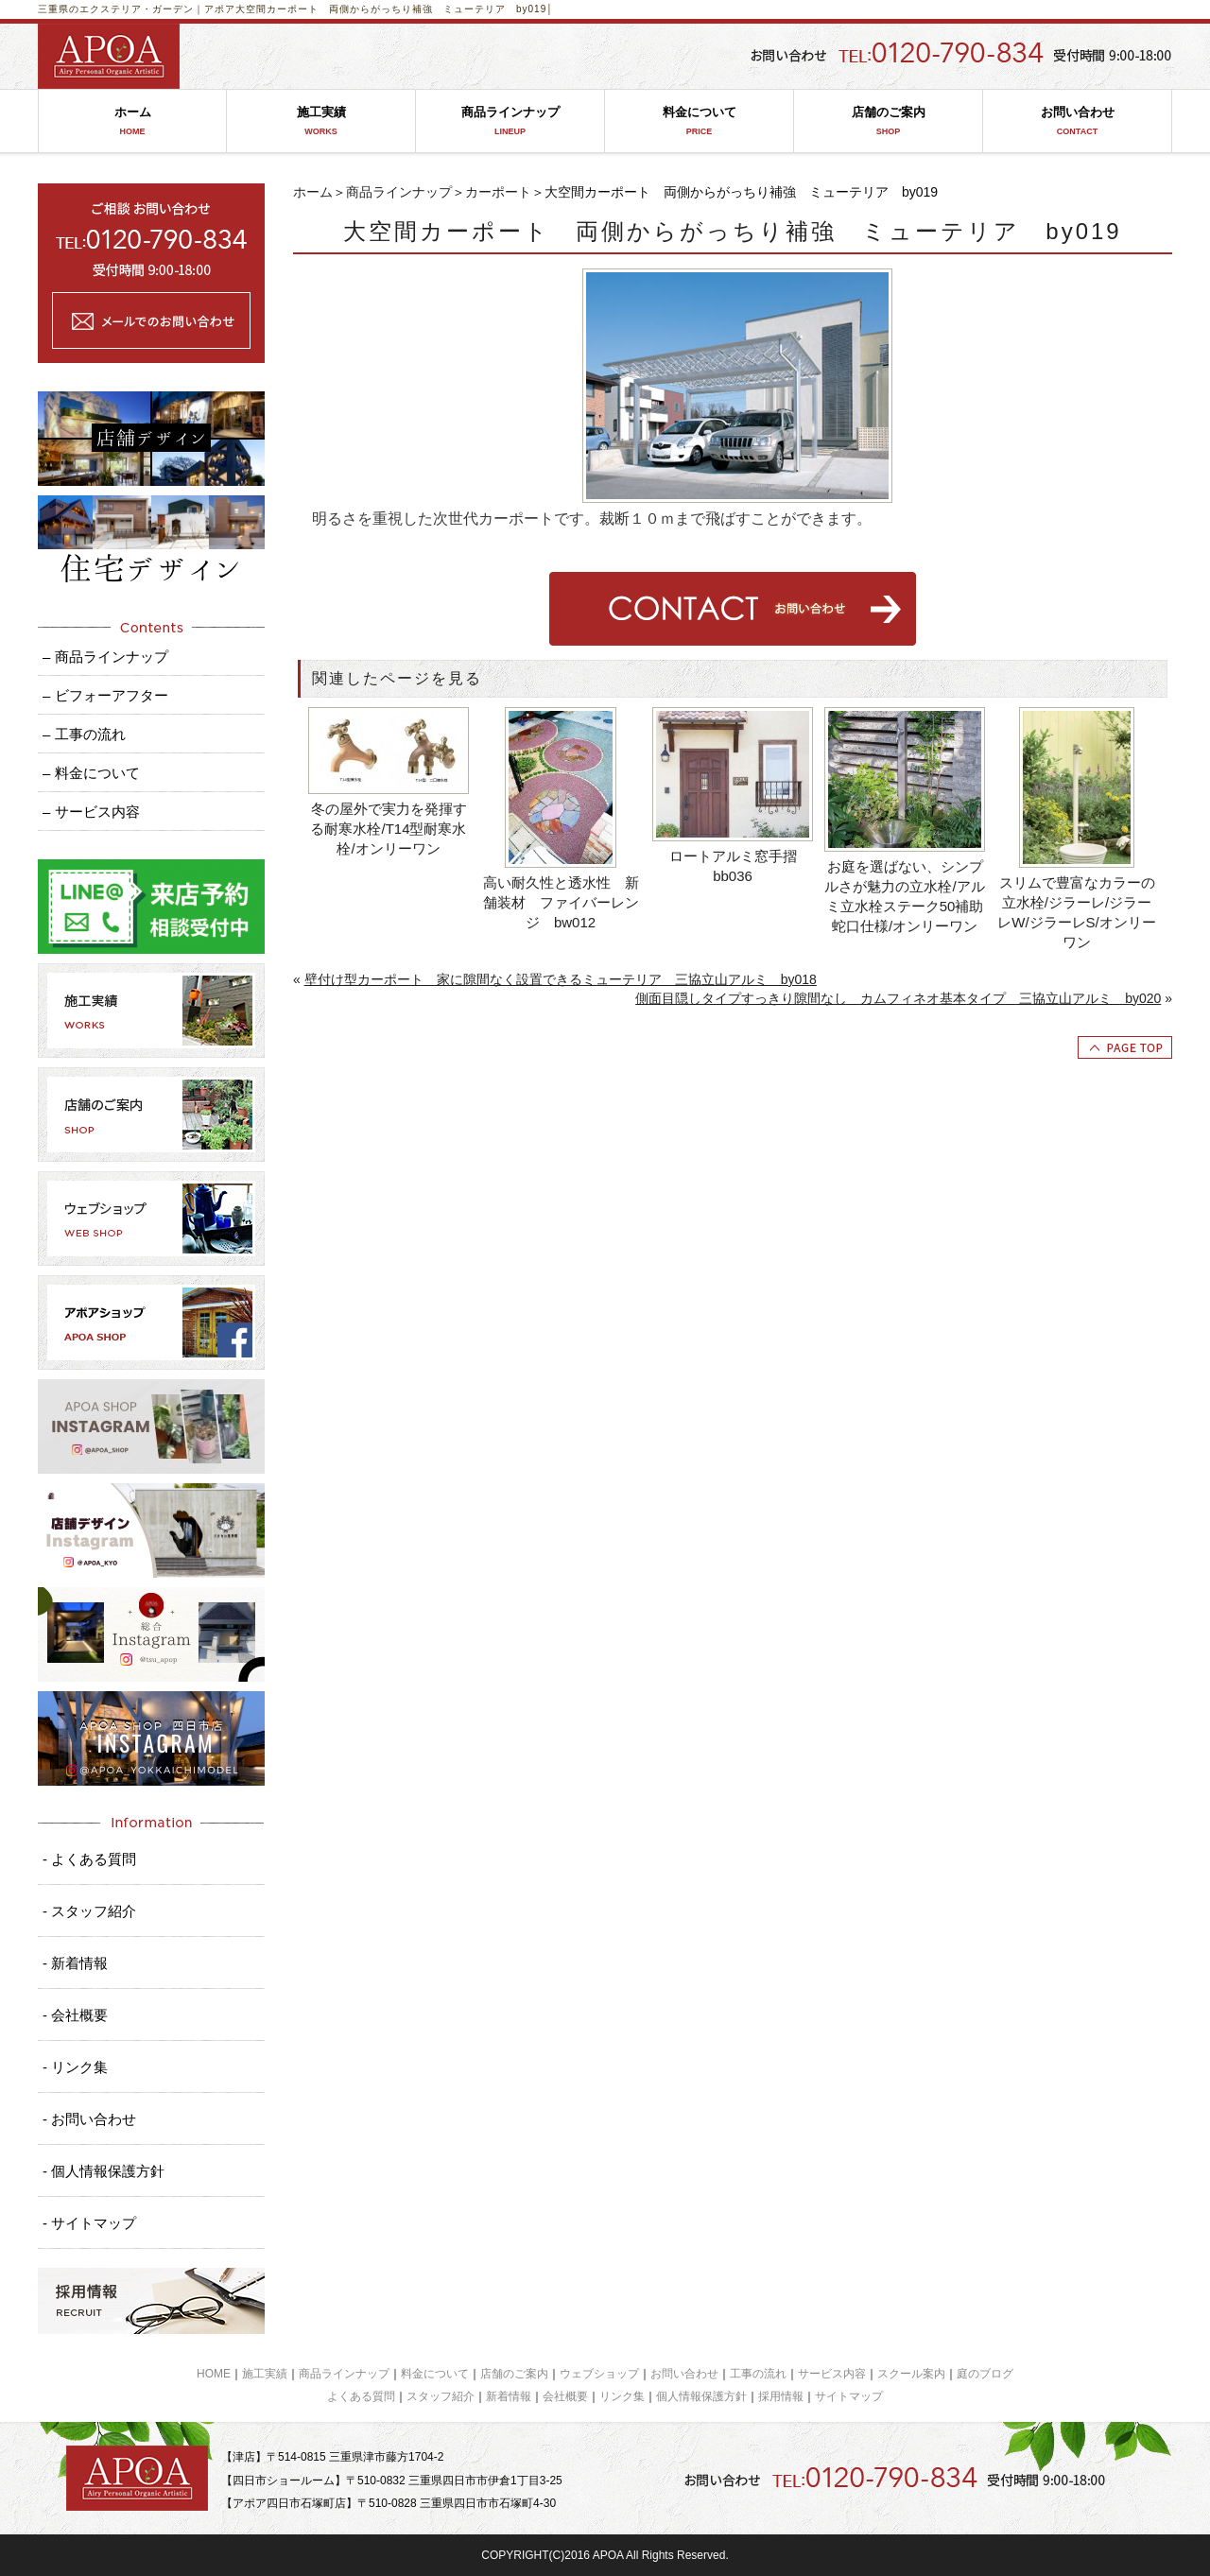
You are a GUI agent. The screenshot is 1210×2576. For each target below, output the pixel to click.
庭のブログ (985, 2373)
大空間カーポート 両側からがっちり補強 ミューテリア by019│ (394, 9)
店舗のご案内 (888, 121)
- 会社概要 (75, 2015)
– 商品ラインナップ (105, 656)
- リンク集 (75, 2067)
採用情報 (781, 2396)
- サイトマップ (89, 2223)
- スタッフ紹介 (89, 1911)
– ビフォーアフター (105, 695)
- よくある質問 (89, 1859)
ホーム (132, 121)
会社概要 (565, 2396)
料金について (699, 121)
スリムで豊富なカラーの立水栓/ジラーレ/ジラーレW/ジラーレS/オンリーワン (1076, 912)
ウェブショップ (599, 2373)
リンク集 (622, 2396)
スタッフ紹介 (440, 2396)
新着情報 (508, 2396)
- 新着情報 (75, 1963)
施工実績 (321, 121)
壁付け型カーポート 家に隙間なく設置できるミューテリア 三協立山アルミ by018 (560, 979)
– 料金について (91, 773)
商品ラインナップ (510, 121)
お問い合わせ (1077, 121)
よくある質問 (361, 2396)
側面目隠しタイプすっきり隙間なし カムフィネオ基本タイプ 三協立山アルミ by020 (898, 998)
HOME (214, 2373)
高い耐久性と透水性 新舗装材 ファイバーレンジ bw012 (561, 902)
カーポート (498, 191)
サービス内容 (832, 2373)
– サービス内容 (91, 812)
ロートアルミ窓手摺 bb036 (740, 866)
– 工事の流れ (84, 734)
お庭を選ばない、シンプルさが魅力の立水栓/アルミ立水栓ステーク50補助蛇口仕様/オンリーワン (904, 896)
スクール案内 (911, 2373)
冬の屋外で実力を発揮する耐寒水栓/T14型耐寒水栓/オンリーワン (388, 828)
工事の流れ (758, 2373)
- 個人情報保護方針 (103, 2171)
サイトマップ (849, 2396)
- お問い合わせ (89, 2119)
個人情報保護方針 (701, 2396)
